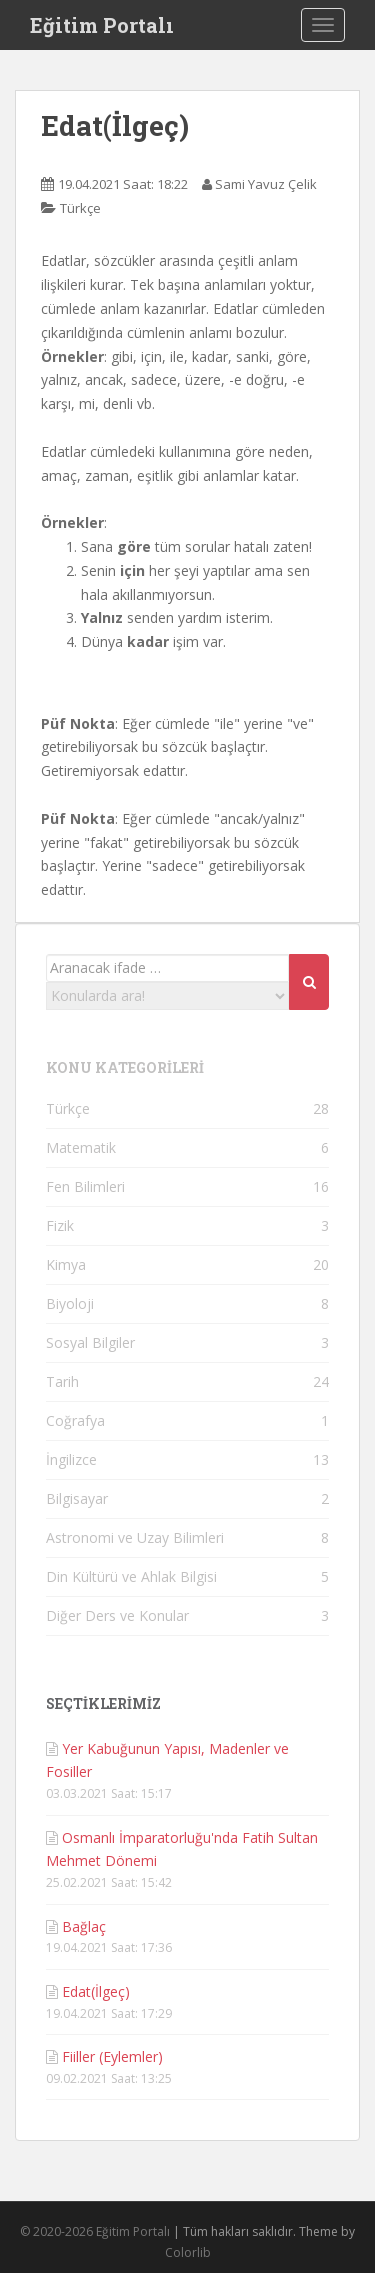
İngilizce (71, 1459)
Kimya (66, 1264)
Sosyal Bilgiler (90, 1342)
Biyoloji (70, 1303)
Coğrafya (75, 1420)
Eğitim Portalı (102, 25)
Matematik (81, 1147)
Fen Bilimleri (85, 1186)
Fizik (60, 1225)
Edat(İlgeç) (96, 1991)
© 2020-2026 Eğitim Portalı (95, 2231)
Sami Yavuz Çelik (266, 184)
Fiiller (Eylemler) (112, 2056)
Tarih (62, 1381)
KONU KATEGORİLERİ (125, 1067)
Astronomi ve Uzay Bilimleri (135, 1537)
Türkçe (80, 208)
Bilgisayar (77, 1498)
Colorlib (188, 2252)
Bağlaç (84, 1926)
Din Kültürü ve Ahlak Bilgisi (131, 1576)
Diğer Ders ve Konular (117, 1615)
